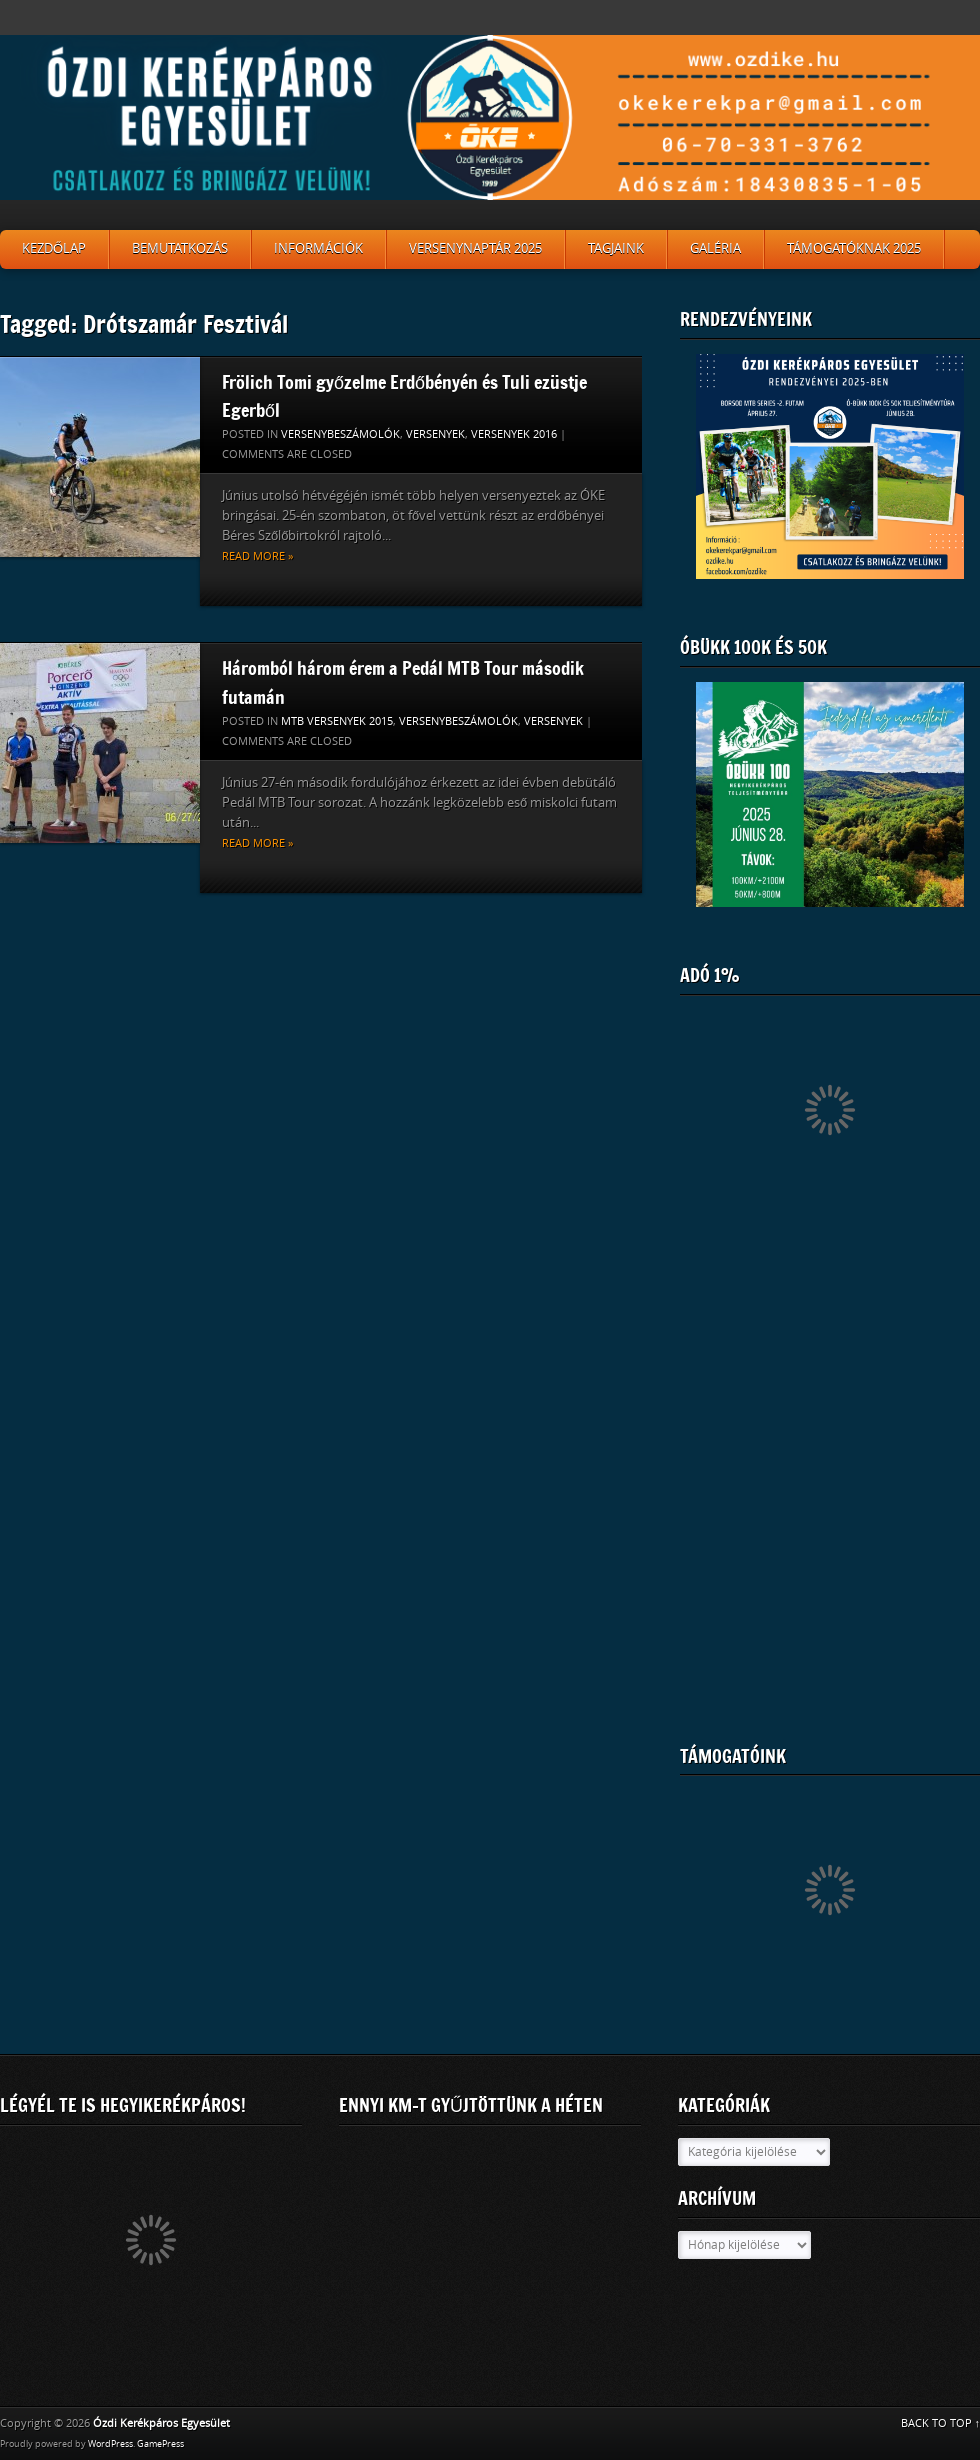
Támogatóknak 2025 (854, 248)
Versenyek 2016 (514, 434)
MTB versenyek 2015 (337, 721)
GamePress (160, 2444)
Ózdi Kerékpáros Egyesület (161, 2423)
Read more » (257, 556)
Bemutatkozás (180, 248)
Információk (318, 248)
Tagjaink (616, 248)
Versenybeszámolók (340, 434)
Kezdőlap (54, 248)
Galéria (715, 248)
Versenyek (435, 434)
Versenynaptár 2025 (475, 248)
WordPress (110, 2444)
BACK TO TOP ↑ (941, 2423)
